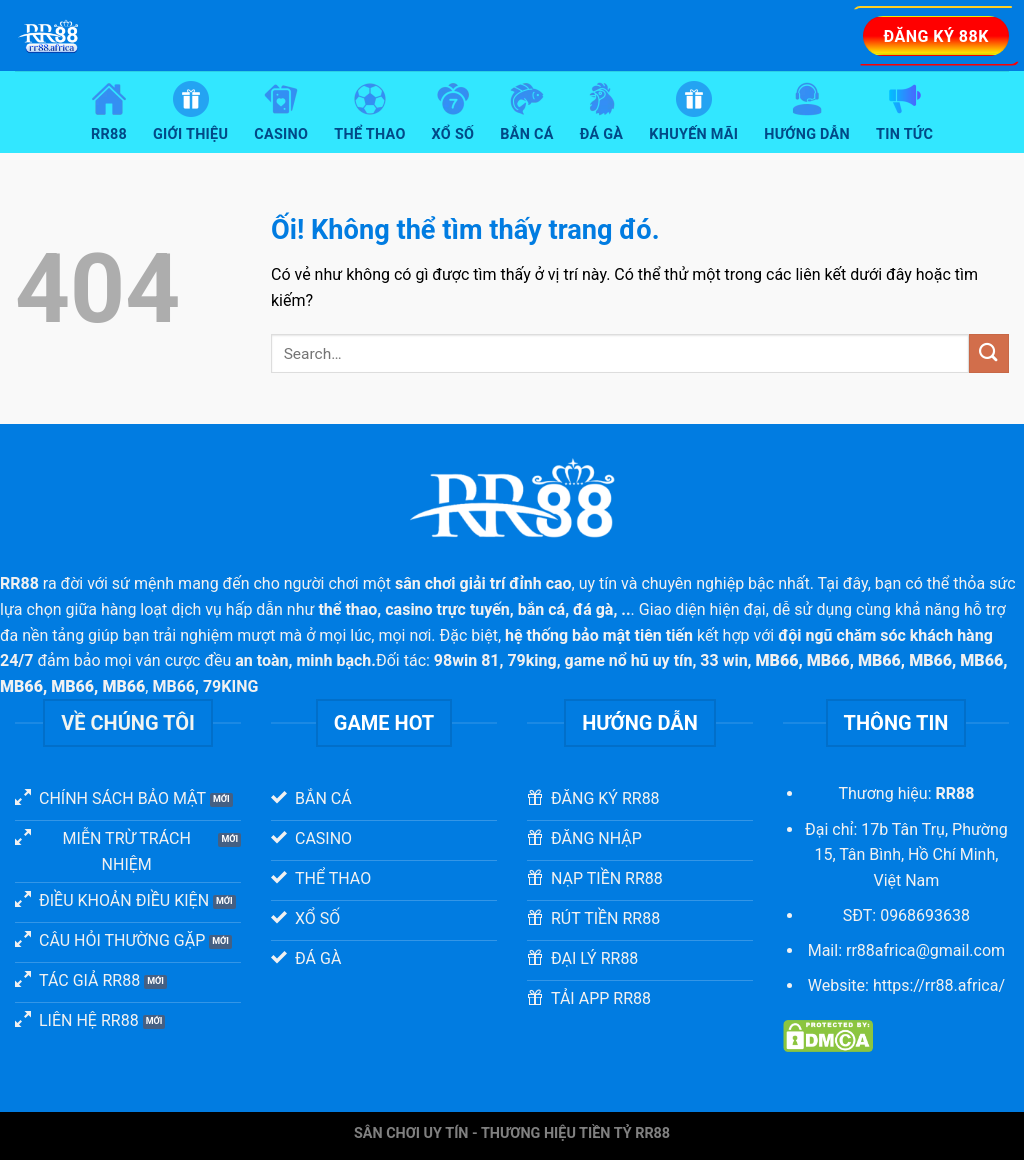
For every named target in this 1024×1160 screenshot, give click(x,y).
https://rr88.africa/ (939, 985)
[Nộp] (989, 353)
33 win (723, 660)
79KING (230, 686)
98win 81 (467, 660)
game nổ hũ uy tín (629, 660)
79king (531, 660)
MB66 (173, 686)
